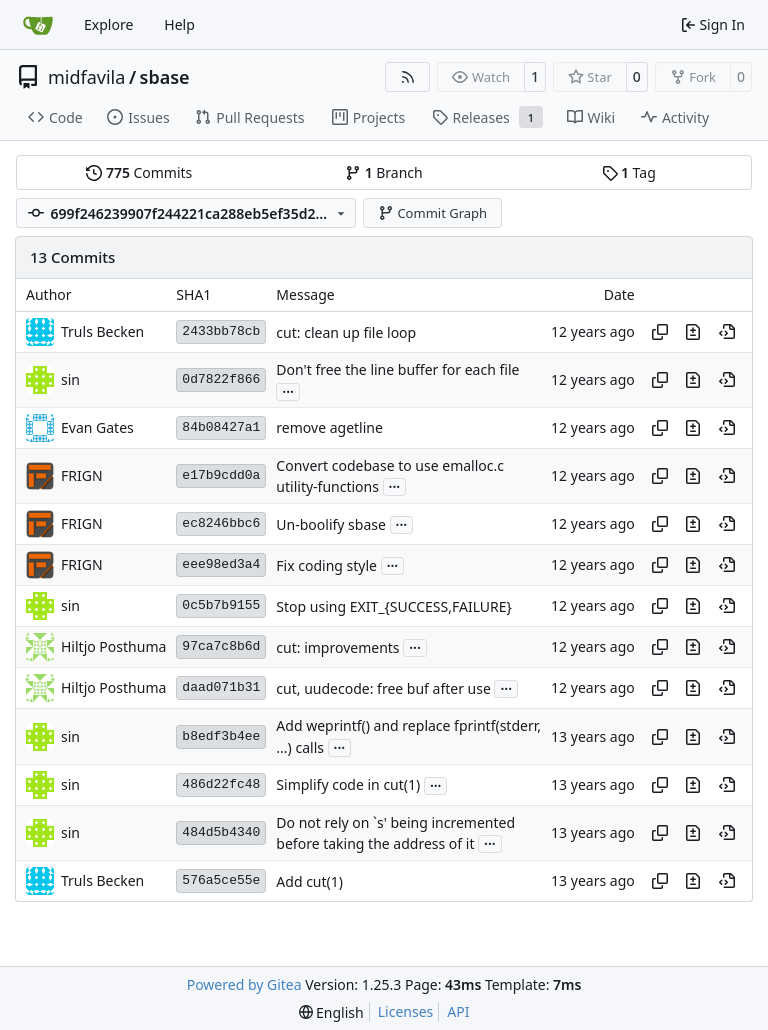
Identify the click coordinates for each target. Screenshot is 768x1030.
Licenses (406, 1011)
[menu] (331, 1012)
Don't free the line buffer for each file (397, 370)
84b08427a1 (221, 427)
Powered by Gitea (244, 984)
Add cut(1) (309, 881)
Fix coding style (326, 565)
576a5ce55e (221, 880)
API (458, 1011)
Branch (384, 172)
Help (179, 24)
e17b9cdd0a (221, 475)
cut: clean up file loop (346, 332)
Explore (108, 24)
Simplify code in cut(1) (348, 785)
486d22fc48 (221, 784)
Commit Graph (432, 213)
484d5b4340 (221, 832)
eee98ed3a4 (221, 564)
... (288, 390)
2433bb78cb (221, 331)
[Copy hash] (660, 332)
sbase (165, 77)
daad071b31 (221, 687)
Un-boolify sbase (331, 524)
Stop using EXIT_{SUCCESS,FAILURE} (394, 606)
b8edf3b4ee (221, 736)
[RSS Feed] (408, 77)
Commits (139, 172)
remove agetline (329, 428)
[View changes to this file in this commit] (693, 332)
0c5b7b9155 (221, 605)
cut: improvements (337, 647)
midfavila (86, 77)
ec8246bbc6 (221, 523)
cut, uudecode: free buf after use (383, 688)
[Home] (38, 25)
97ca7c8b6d (221, 646)
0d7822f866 (221, 379)
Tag (629, 172)
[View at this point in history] (727, 332)
